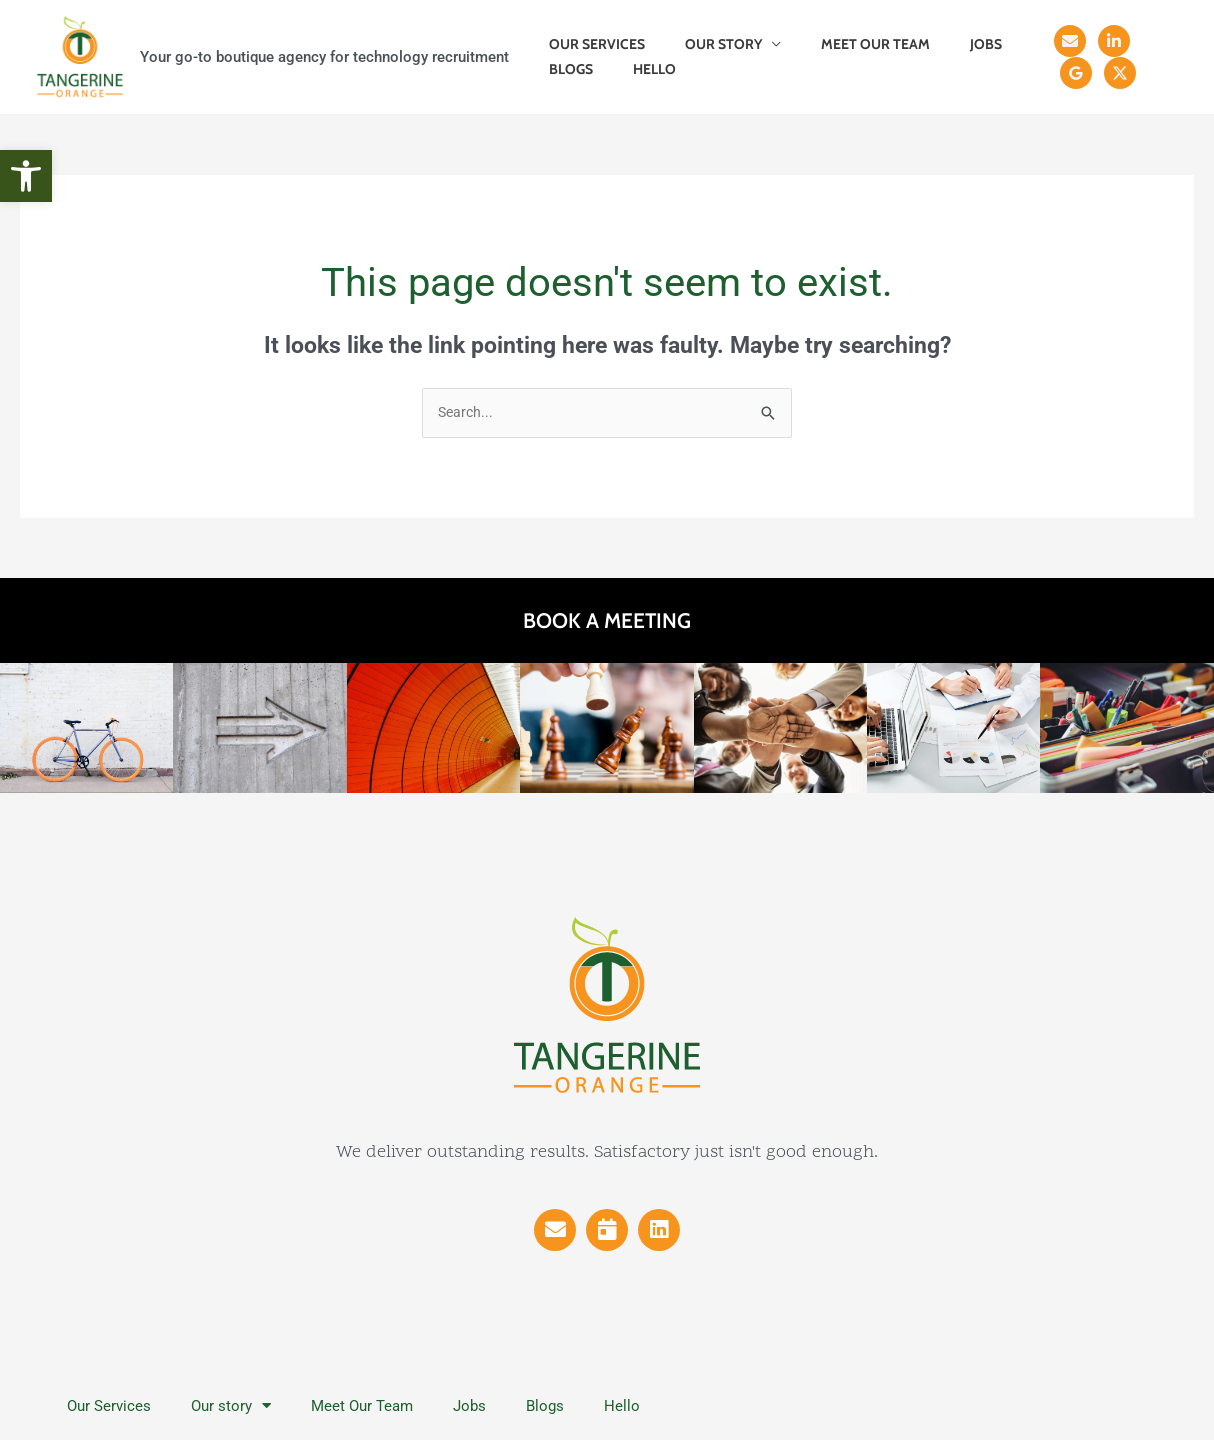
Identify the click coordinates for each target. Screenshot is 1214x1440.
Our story (705, 44)
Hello (636, 69)
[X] (1064, 73)
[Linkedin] (1102, 41)
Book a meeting (607, 621)
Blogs (565, 69)
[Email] (1058, 41)
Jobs (944, 44)
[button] (26, 176)
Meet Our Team (845, 44)
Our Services (591, 44)
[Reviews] (1146, 41)
